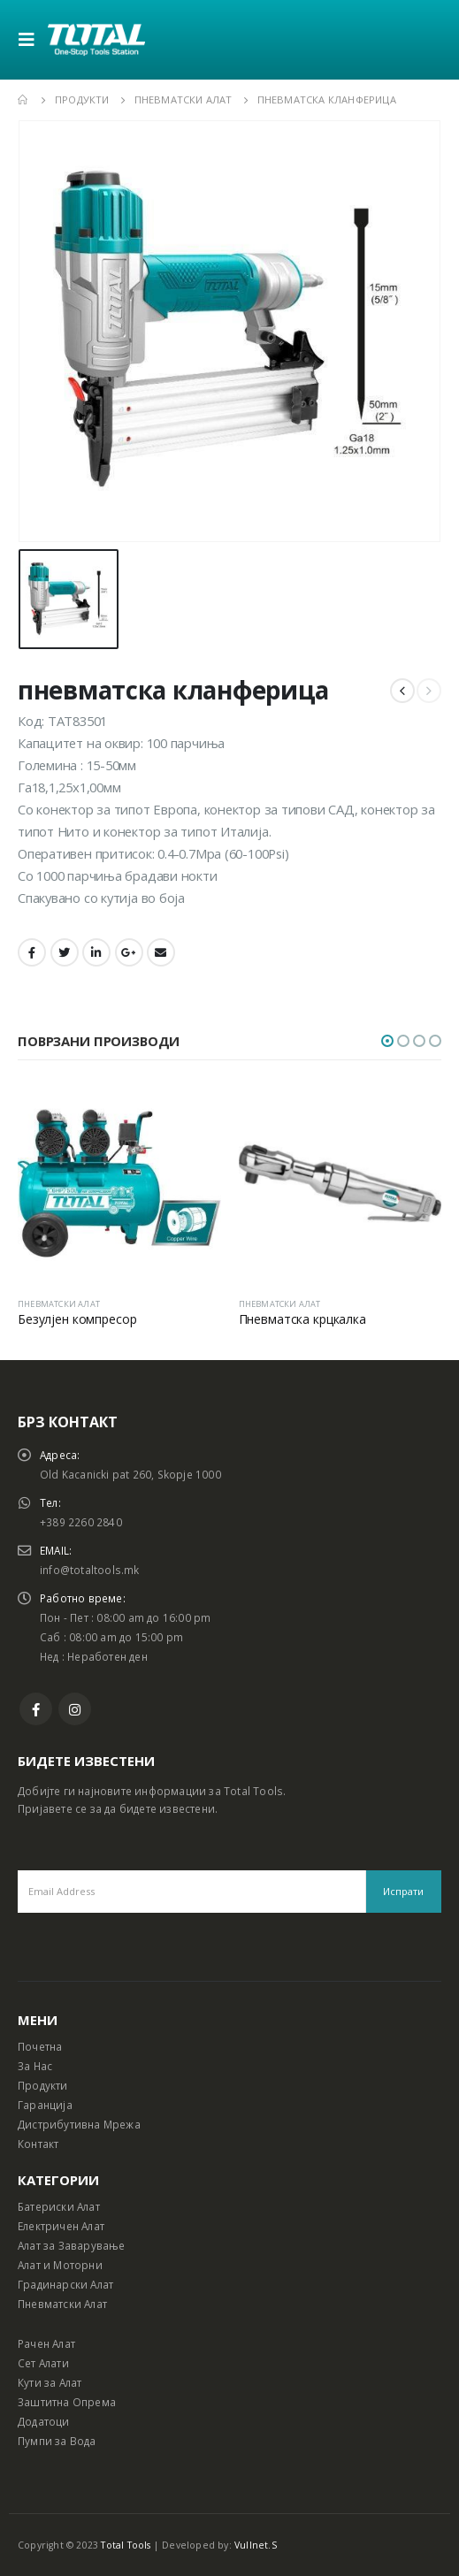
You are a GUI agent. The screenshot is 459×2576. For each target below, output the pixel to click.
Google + (129, 952)
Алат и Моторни (60, 2265)
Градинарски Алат (65, 2284)
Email (161, 952)
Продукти (43, 2085)
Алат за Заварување (72, 2245)
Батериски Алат (59, 2206)
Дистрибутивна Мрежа (79, 2124)
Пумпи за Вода (57, 2441)
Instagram (74, 1709)
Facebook (32, 952)
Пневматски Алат (62, 2304)
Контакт (38, 2143)
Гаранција (45, 2105)
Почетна (40, 2046)
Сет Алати (43, 2363)
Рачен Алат (46, 2343)
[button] (387, 1040)
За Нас (35, 2066)
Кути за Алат (49, 2382)
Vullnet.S (255, 2545)
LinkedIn (96, 952)
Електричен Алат (61, 2226)
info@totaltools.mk (90, 1570)
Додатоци (44, 2421)
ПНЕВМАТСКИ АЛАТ (59, 1304)
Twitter (64, 952)
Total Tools (125, 2545)
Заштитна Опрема (67, 2402)
